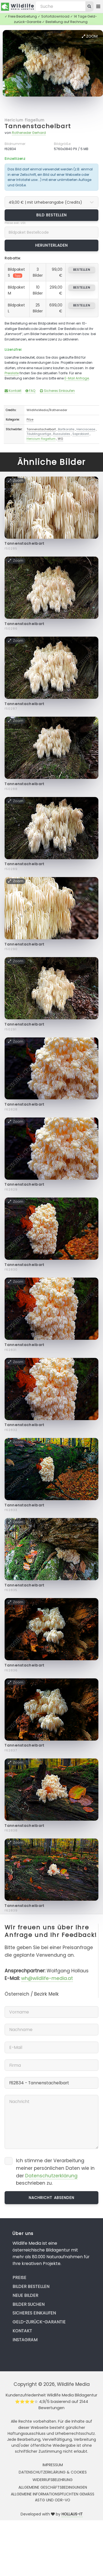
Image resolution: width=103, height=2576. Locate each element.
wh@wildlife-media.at (47, 1978)
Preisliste (12, 373)
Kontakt (13, 390)
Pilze (30, 419)
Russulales (61, 434)
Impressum (53, 2465)
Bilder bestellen (30, 2286)
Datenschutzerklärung (51, 2175)
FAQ (30, 390)
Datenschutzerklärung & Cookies (53, 2472)
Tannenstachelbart (38, 126)
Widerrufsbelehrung (53, 2479)
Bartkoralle (66, 429)
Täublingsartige (39, 434)
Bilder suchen (28, 2304)
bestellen (81, 269)
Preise (19, 2277)
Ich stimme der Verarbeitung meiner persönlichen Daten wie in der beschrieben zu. (55, 2171)
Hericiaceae (85, 429)
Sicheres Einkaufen (57, 390)
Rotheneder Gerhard (29, 132)
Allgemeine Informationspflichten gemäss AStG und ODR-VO (52, 2497)
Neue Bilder (25, 2295)
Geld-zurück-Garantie (39, 2322)
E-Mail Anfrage (77, 378)
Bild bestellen (51, 215)
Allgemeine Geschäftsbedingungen (52, 2487)
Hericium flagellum (24, 120)
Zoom (90, 36)
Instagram (24, 2340)
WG (60, 439)
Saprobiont (80, 434)
